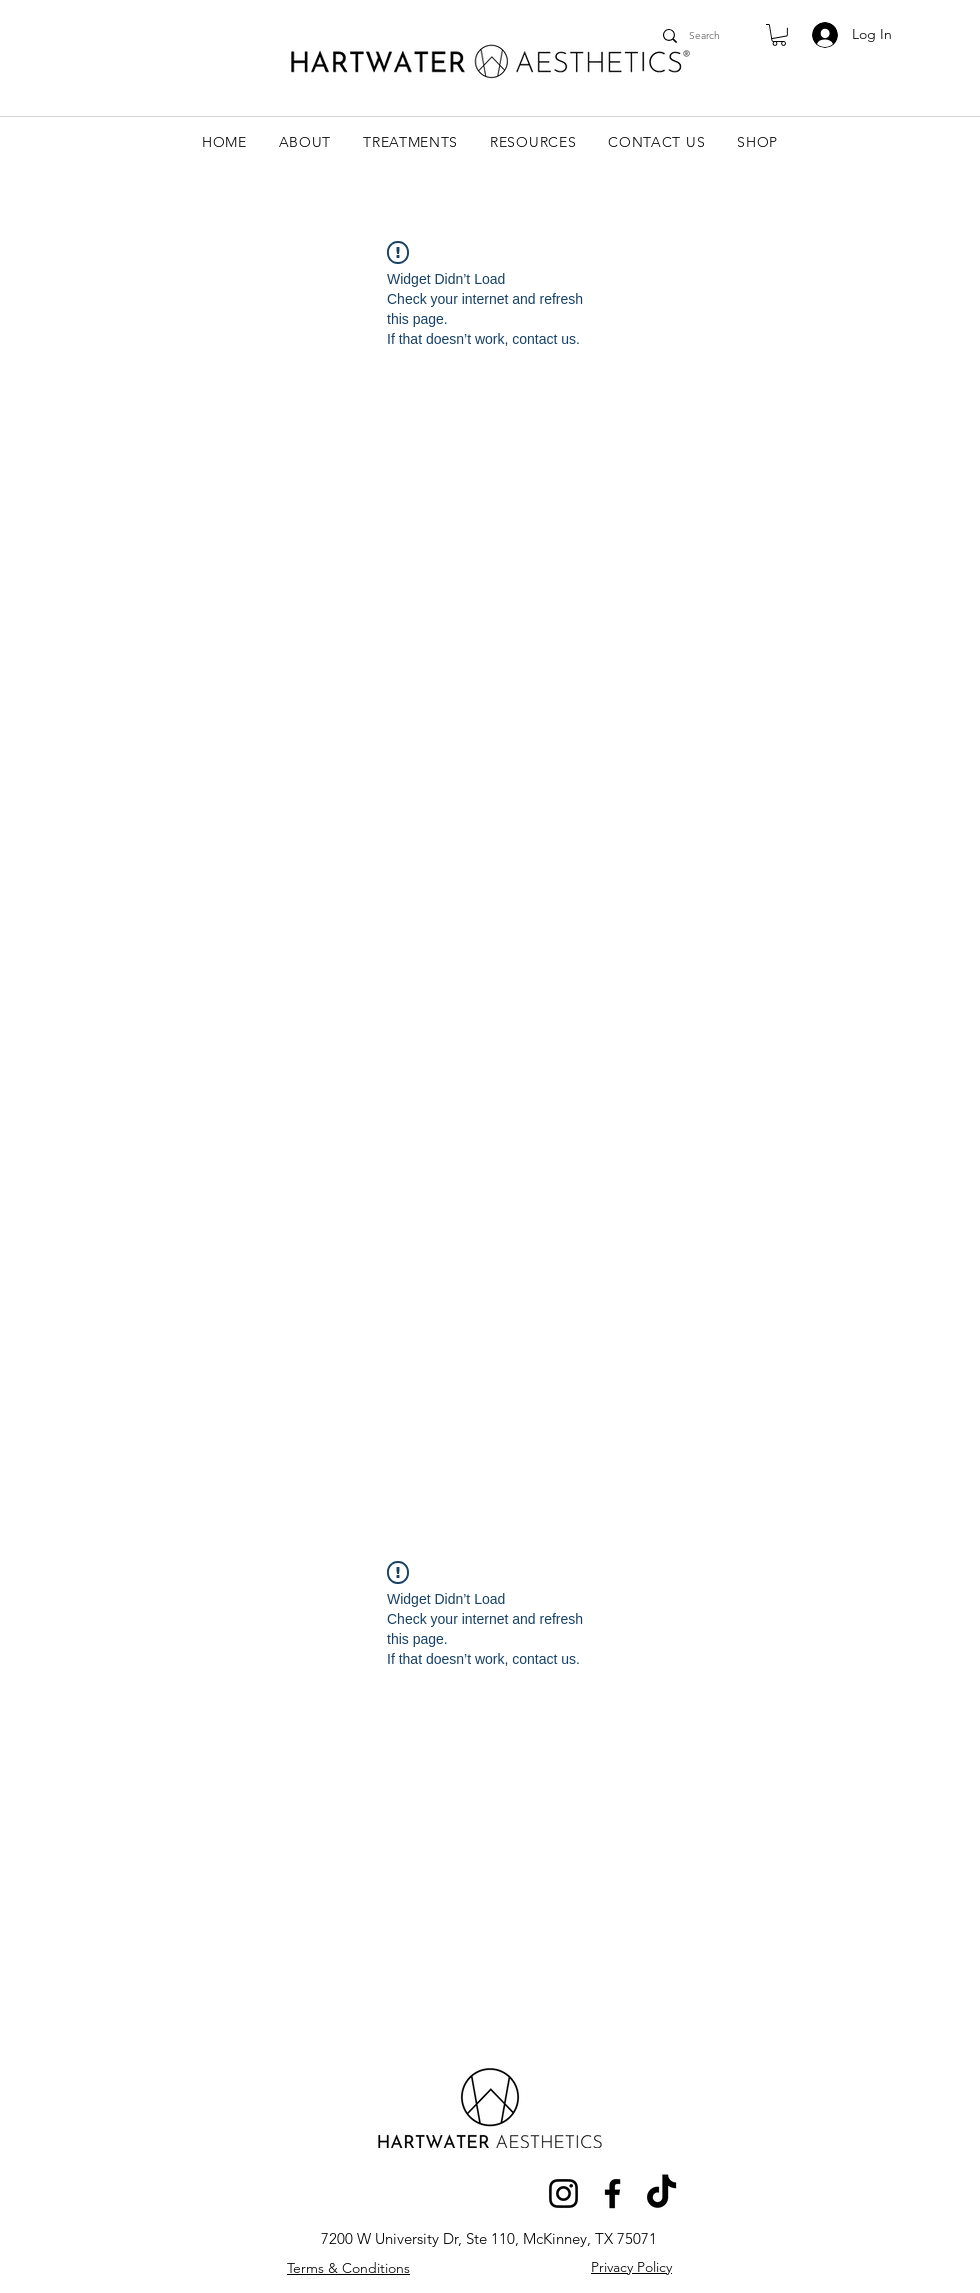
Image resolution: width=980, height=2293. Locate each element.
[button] (305, 142)
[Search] (706, 35)
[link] (779, 35)
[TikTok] (661, 2193)
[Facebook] (612, 2193)
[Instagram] (563, 2193)
